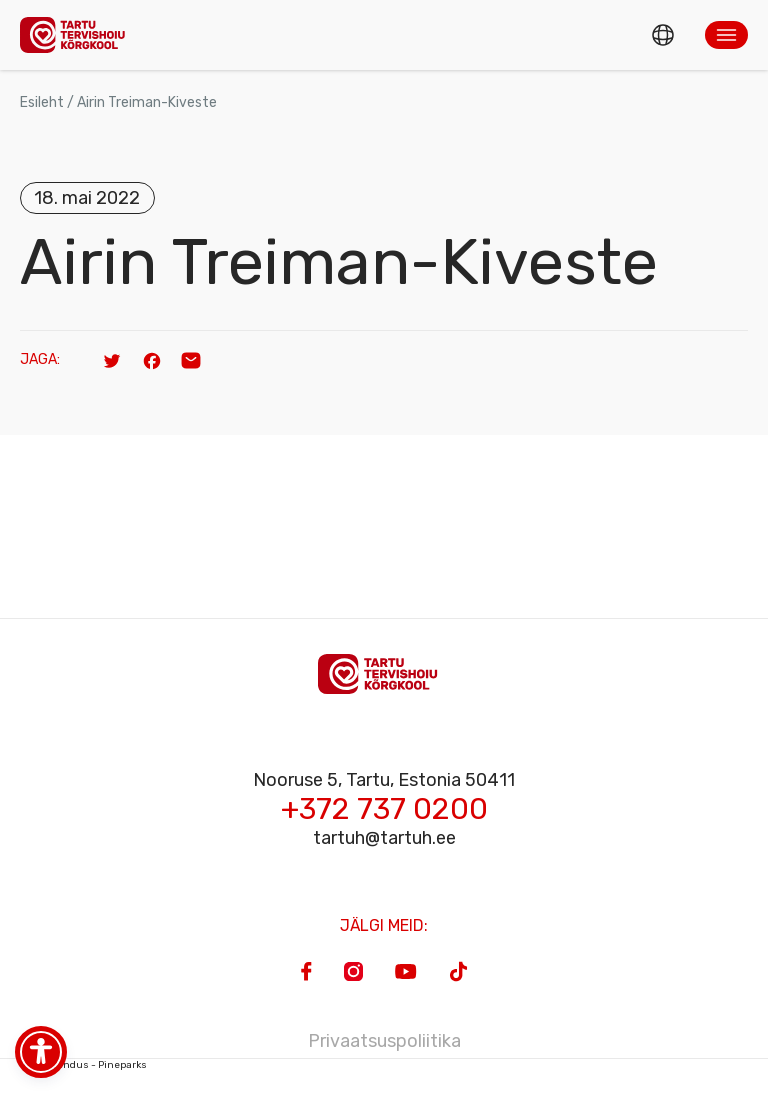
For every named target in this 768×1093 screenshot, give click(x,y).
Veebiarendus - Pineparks (83, 1065)
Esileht (42, 102)
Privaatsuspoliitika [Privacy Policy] (384, 1041)
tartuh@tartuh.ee (384, 838)
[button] (726, 35)
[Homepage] (78, 34)
